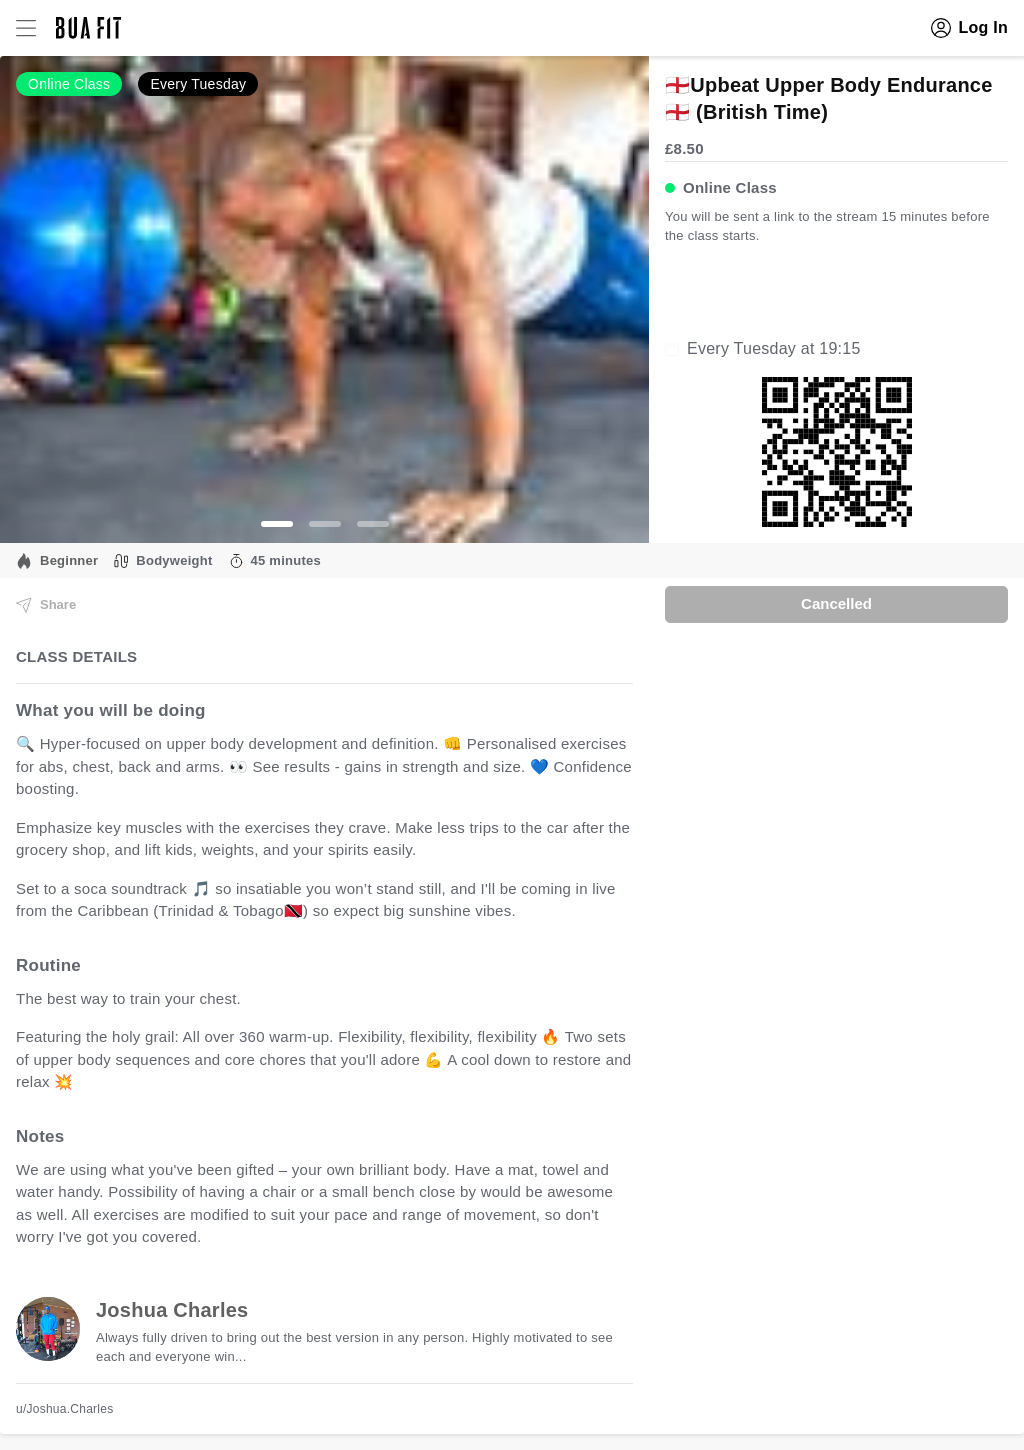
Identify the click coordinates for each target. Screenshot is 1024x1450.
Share (46, 605)
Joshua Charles (172, 1310)
